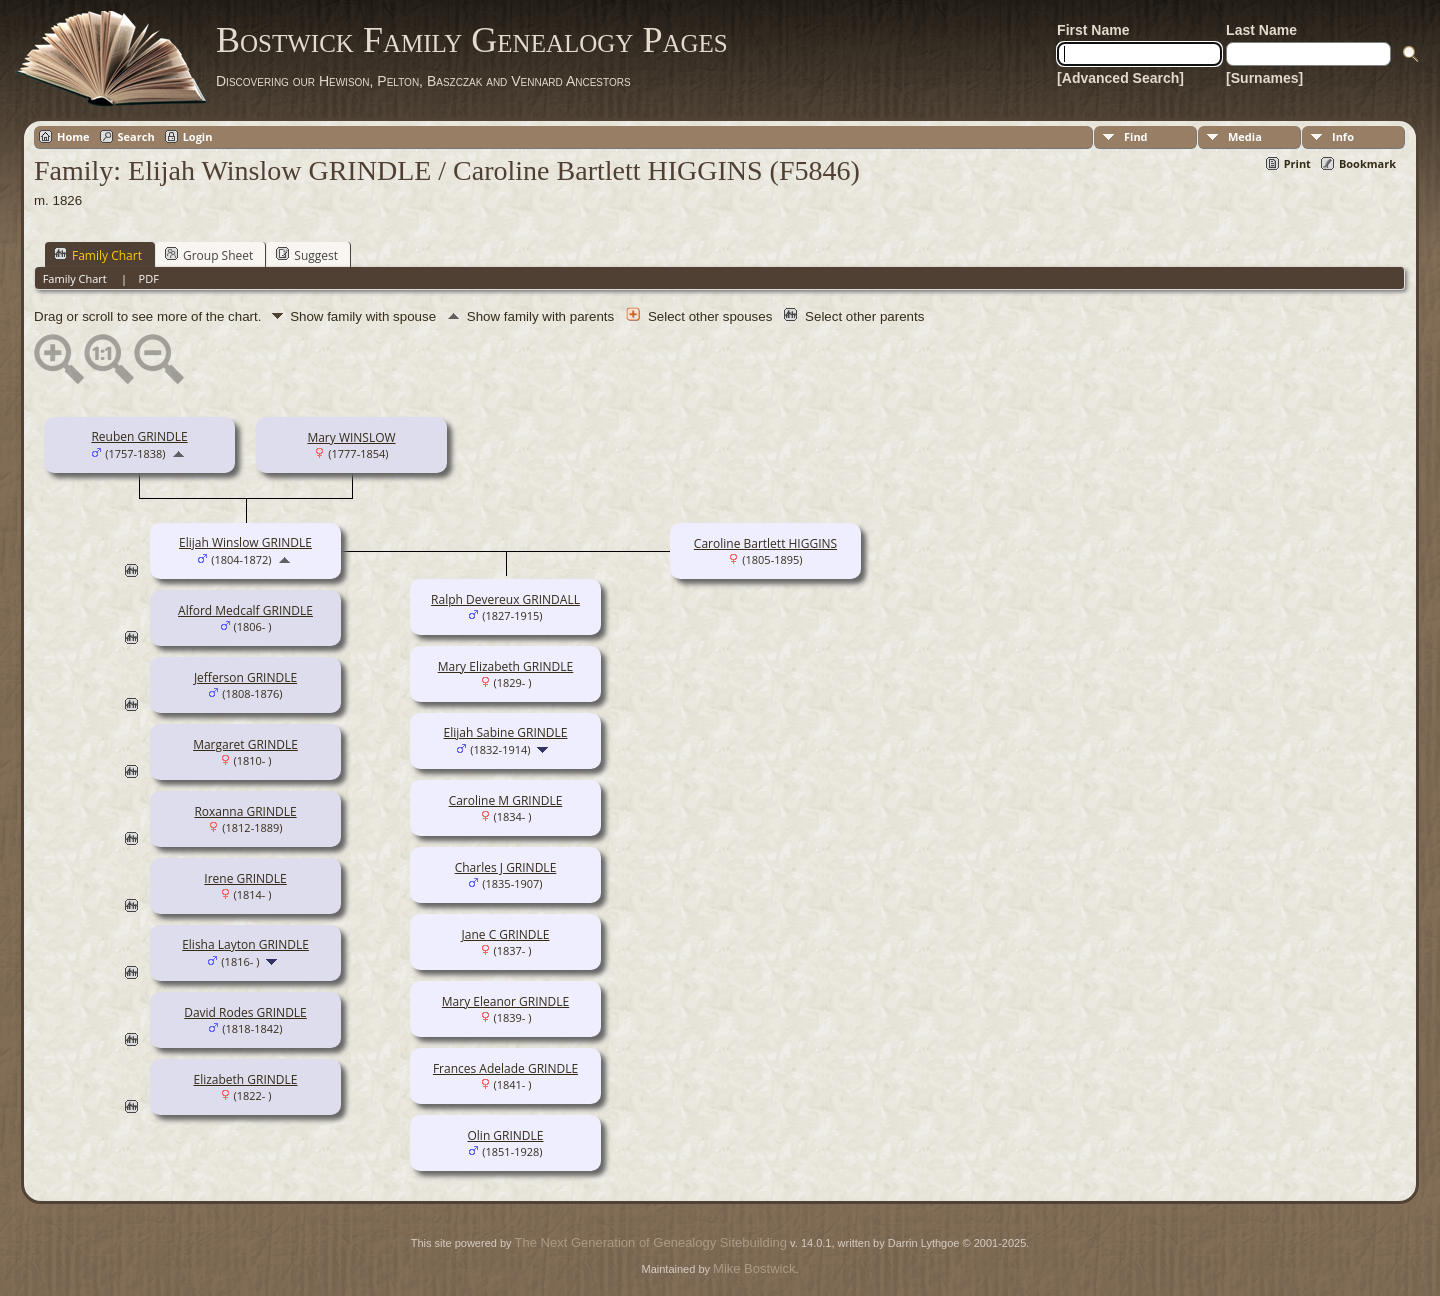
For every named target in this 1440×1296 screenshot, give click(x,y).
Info (1343, 136)
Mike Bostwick (754, 1268)
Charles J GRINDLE (506, 867)
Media (1245, 136)
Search (136, 136)
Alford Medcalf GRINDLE (245, 610)
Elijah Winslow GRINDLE (245, 542)
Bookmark (1367, 163)
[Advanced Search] (1120, 78)
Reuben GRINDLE (139, 436)
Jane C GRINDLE (506, 934)
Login (198, 136)
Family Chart (98, 255)
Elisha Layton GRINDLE (245, 944)
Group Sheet (209, 255)
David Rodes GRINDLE (245, 1012)
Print (1297, 163)
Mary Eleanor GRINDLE (505, 1001)
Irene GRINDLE (245, 878)
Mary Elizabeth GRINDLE (506, 666)
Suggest (307, 255)
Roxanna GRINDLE (245, 811)
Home (73, 136)
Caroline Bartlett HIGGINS (765, 543)
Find (1136, 136)
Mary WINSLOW (351, 437)
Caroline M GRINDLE (506, 800)
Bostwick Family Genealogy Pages (472, 40)
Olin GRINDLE (505, 1135)
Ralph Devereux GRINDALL (505, 599)
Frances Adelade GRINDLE (505, 1068)
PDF (149, 278)
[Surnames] (1264, 78)
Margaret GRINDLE (245, 744)
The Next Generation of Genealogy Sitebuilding (651, 1242)
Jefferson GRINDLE (245, 677)
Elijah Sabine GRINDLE (506, 732)
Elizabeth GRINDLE (245, 1079)
